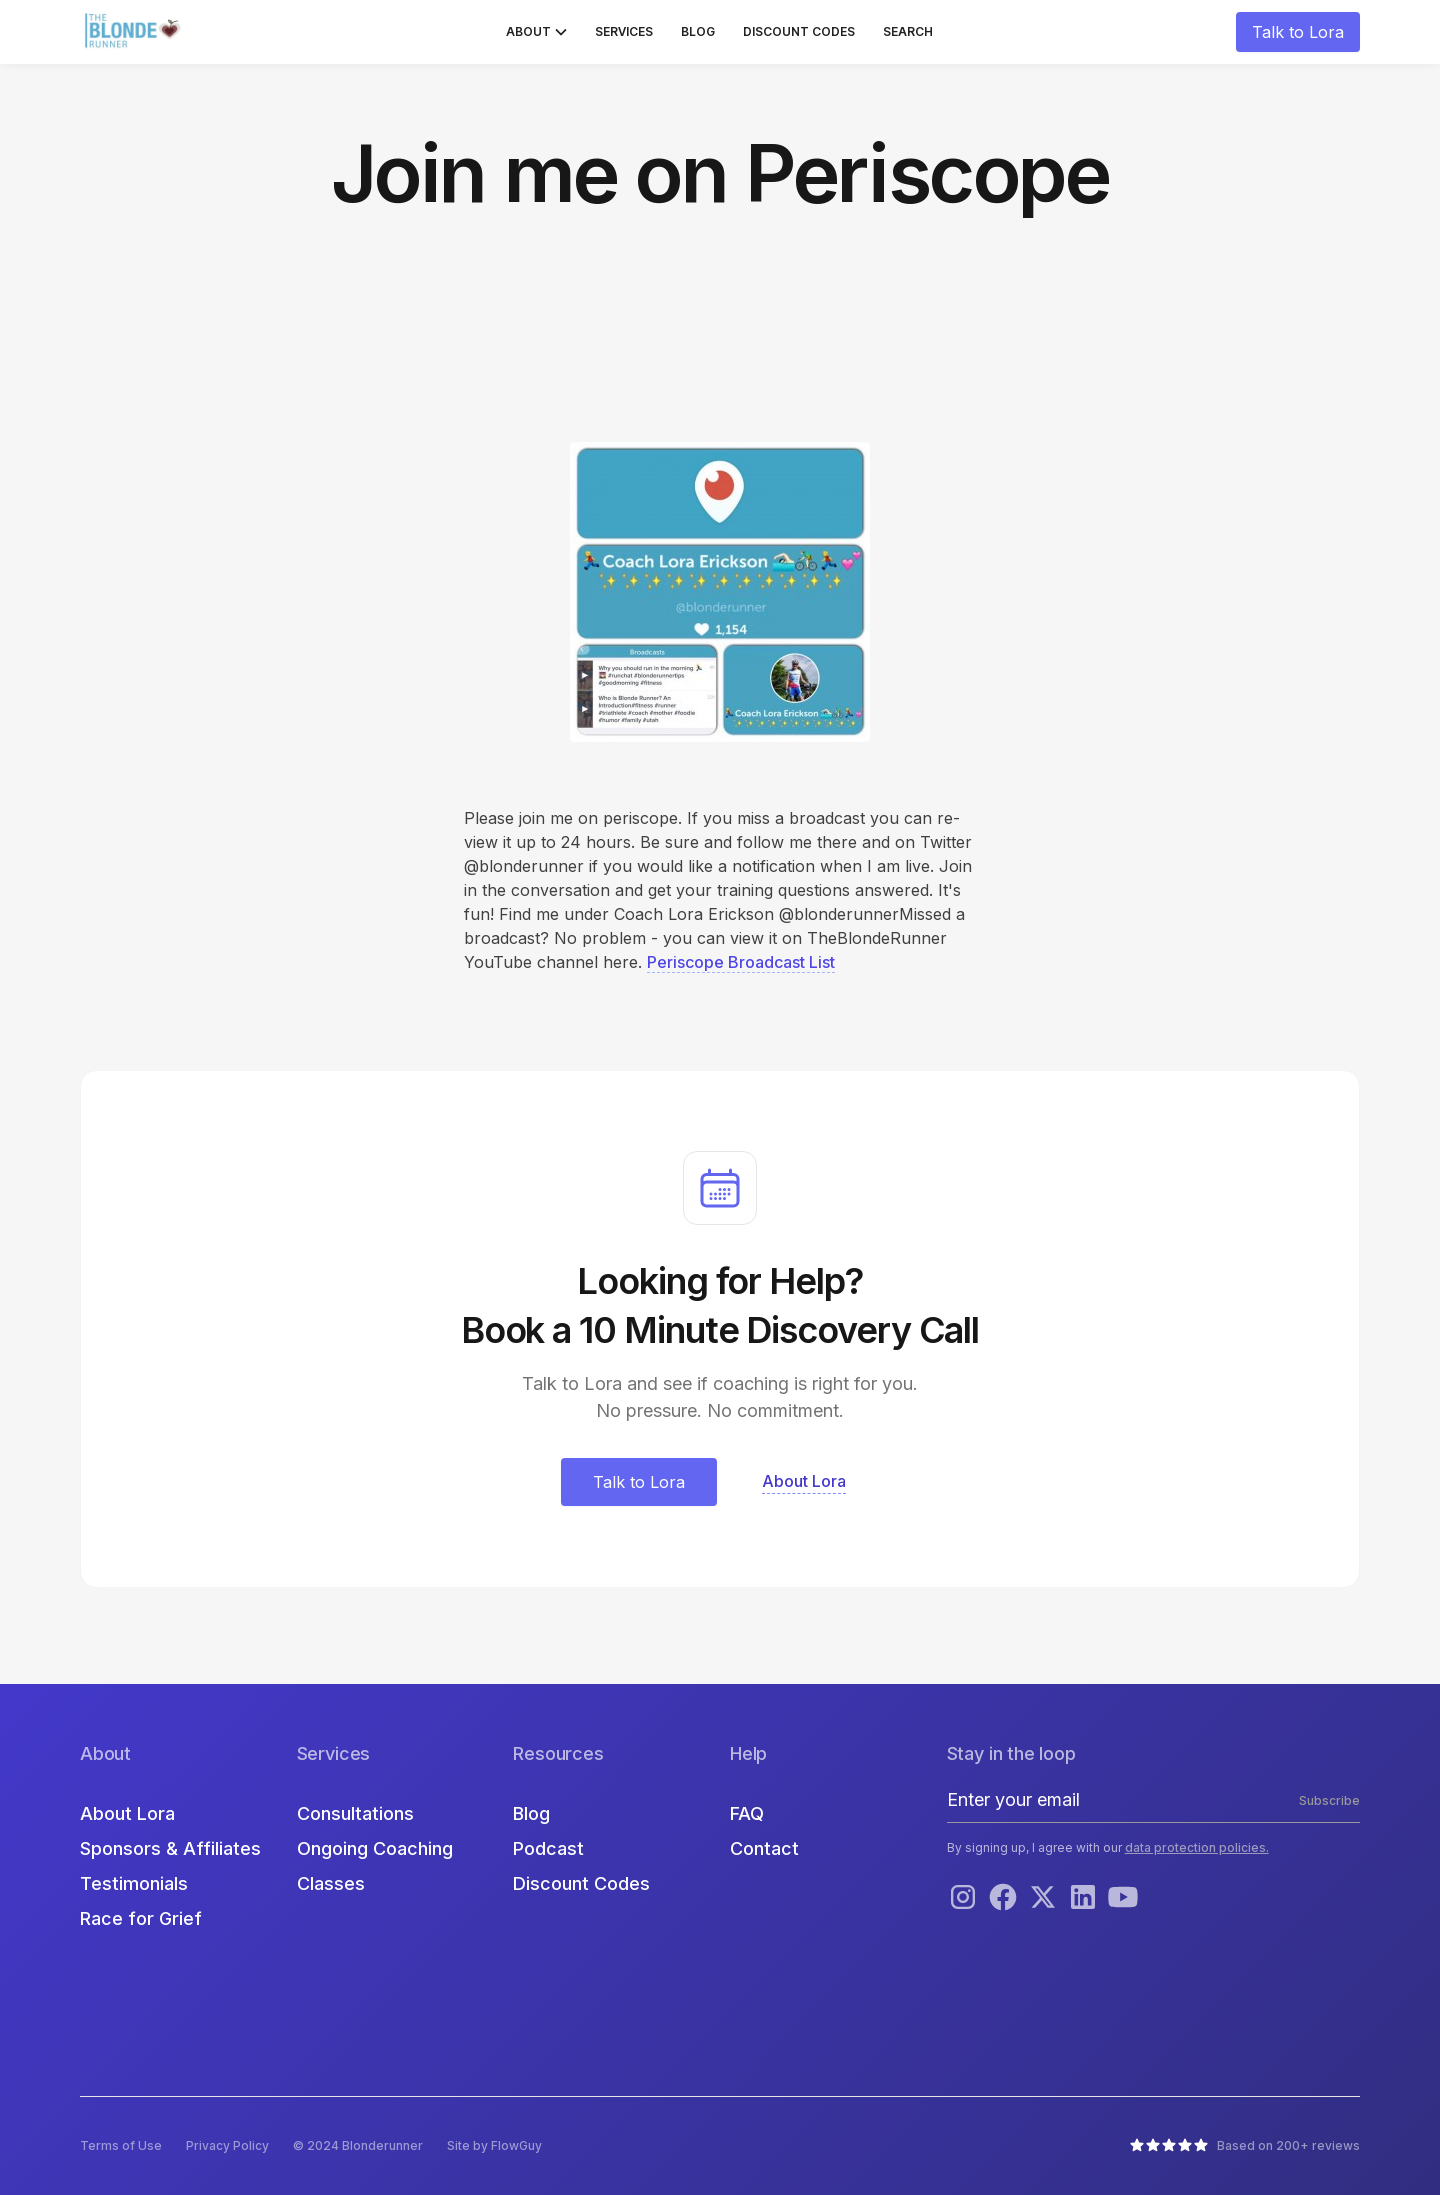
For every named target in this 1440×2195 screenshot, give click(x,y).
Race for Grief (141, 1918)
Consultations (355, 1813)
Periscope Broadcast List (741, 962)
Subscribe (1329, 1800)
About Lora (127, 1813)
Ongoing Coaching (375, 1848)
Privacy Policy (227, 2145)
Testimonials (134, 1883)
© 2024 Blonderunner (358, 2145)
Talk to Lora (1298, 32)
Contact (764, 1848)
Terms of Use (121, 2145)
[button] (536, 32)
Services (624, 31)
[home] (135, 32)
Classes (331, 1883)
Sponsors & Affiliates (170, 1848)
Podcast (548, 1848)
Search (908, 31)
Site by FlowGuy (494, 2145)
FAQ (747, 1813)
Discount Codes (799, 31)
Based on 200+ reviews (1288, 2145)
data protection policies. (1197, 1847)
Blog (698, 31)
